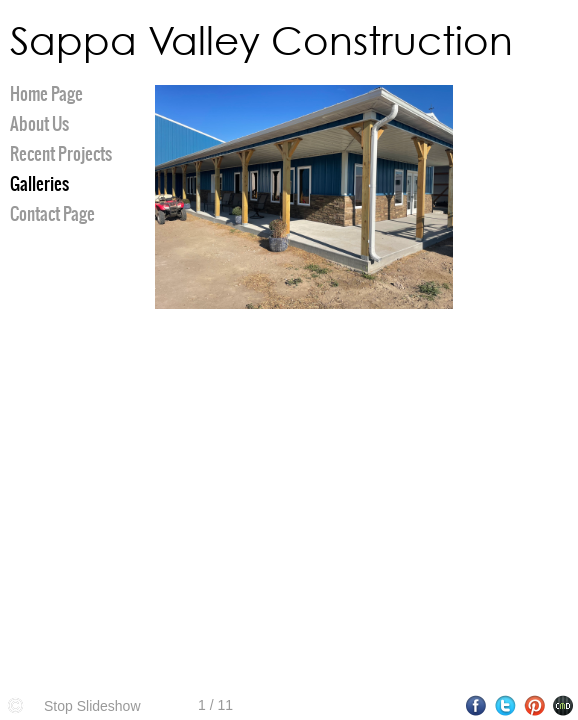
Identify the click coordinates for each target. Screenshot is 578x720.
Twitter (505, 705)
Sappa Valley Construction (261, 40)
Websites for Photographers (563, 705)
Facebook (476, 705)
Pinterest (534, 705)
